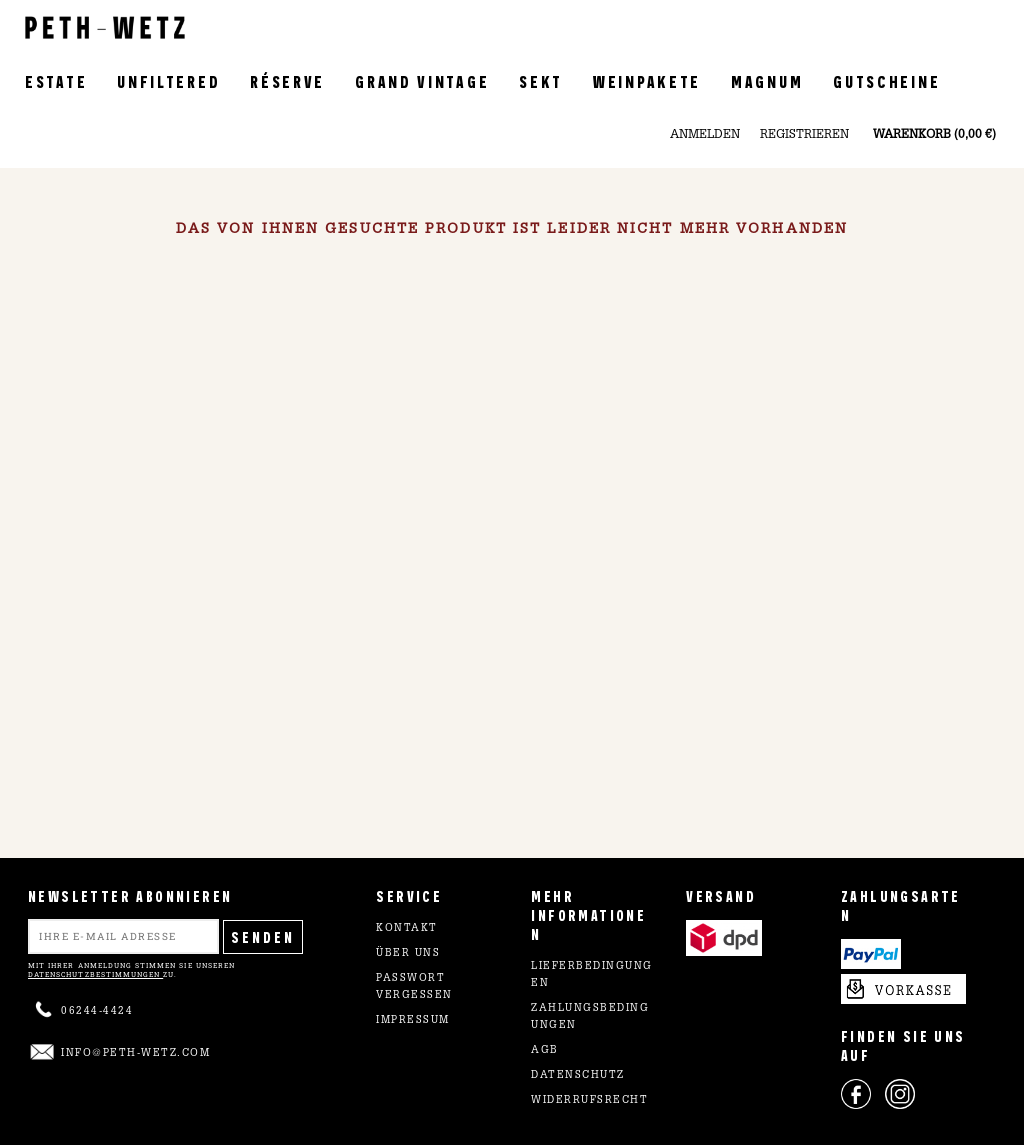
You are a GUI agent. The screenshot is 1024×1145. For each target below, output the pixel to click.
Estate (56, 80)
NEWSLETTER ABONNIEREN (130, 895)
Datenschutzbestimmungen (95, 974)
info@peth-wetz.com (135, 1054)
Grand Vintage (422, 80)
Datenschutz (578, 1076)
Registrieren (804, 135)
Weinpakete (647, 80)
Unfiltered (168, 80)
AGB (545, 1051)
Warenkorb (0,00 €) (934, 135)
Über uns (408, 954)
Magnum (767, 80)
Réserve (287, 80)
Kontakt (407, 929)
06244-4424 (97, 1012)
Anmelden (705, 135)
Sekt (541, 80)
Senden (263, 936)
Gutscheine (886, 80)
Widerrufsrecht (589, 1101)
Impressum (413, 1021)
